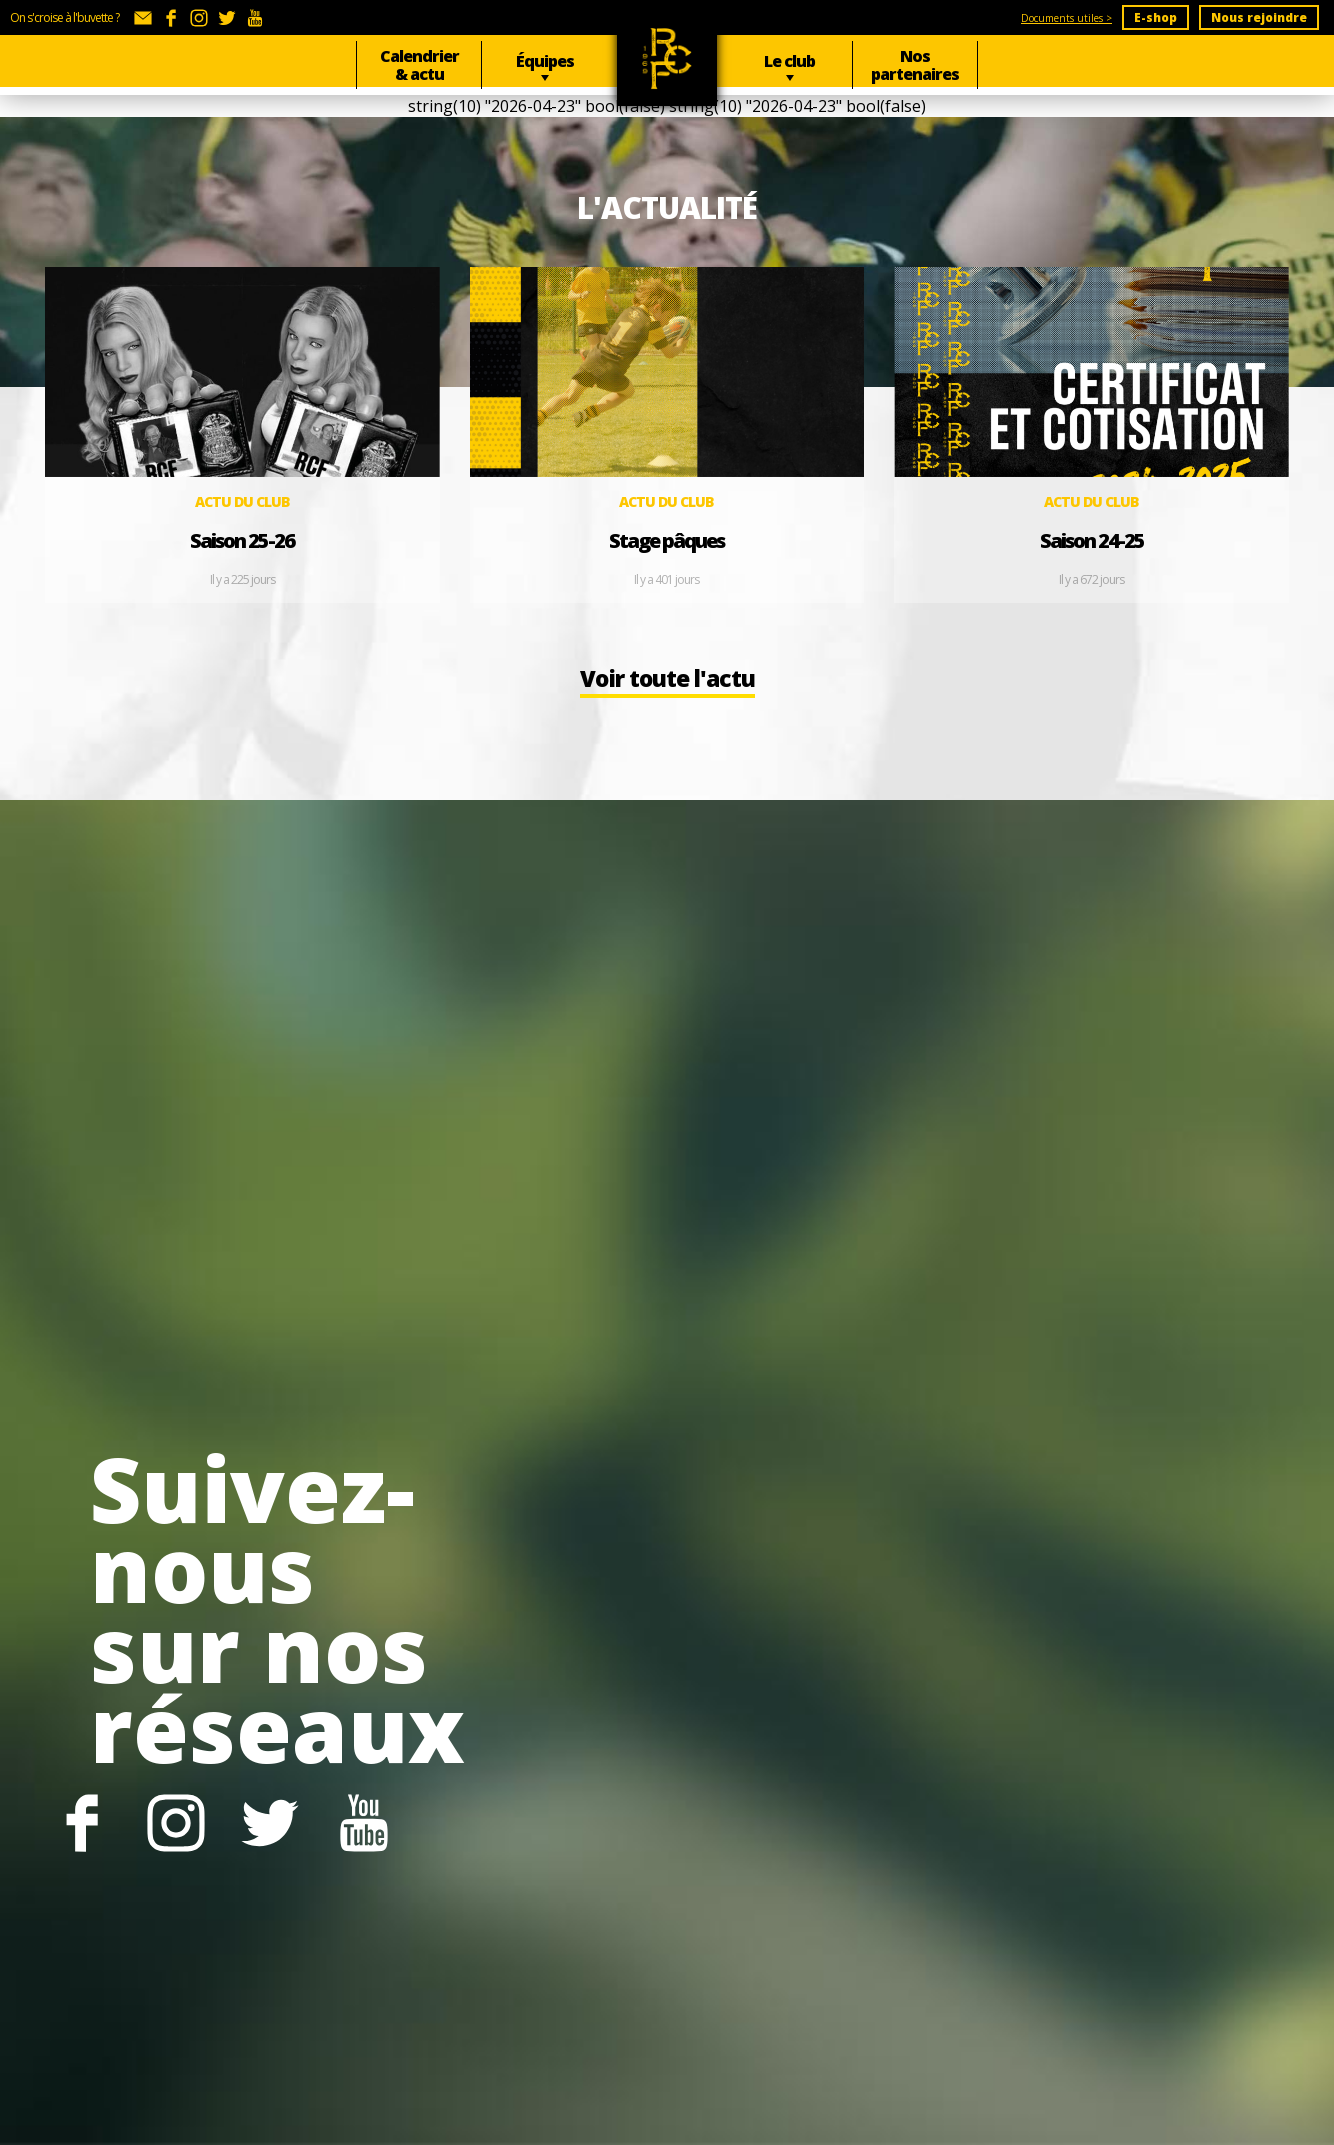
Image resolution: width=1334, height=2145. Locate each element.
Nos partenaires (915, 65)
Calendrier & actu (419, 65)
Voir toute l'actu (667, 689)
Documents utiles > (1066, 18)
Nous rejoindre (1259, 17)
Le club (789, 61)
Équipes (545, 61)
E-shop (1155, 17)
